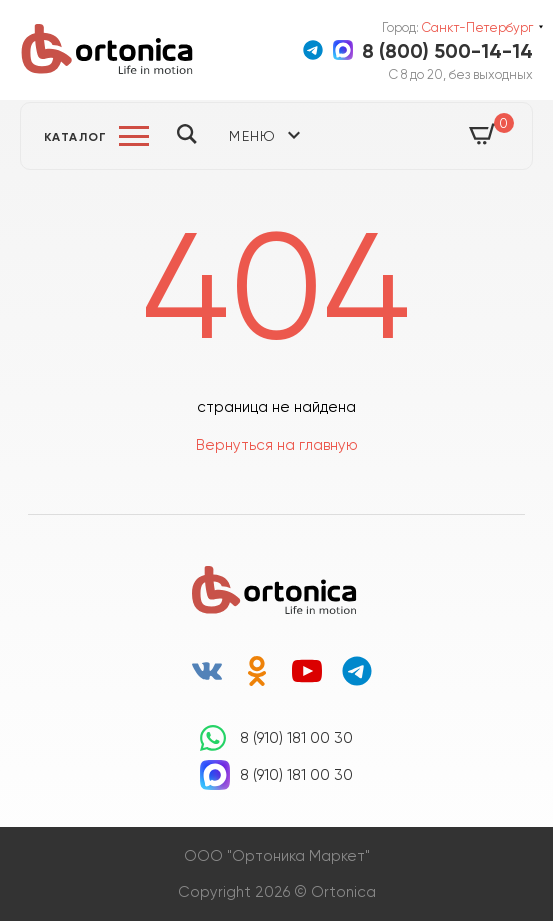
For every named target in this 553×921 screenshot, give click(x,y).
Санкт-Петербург (477, 27)
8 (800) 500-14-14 (447, 51)
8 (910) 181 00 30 (296, 738)
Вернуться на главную (277, 445)
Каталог (76, 137)
